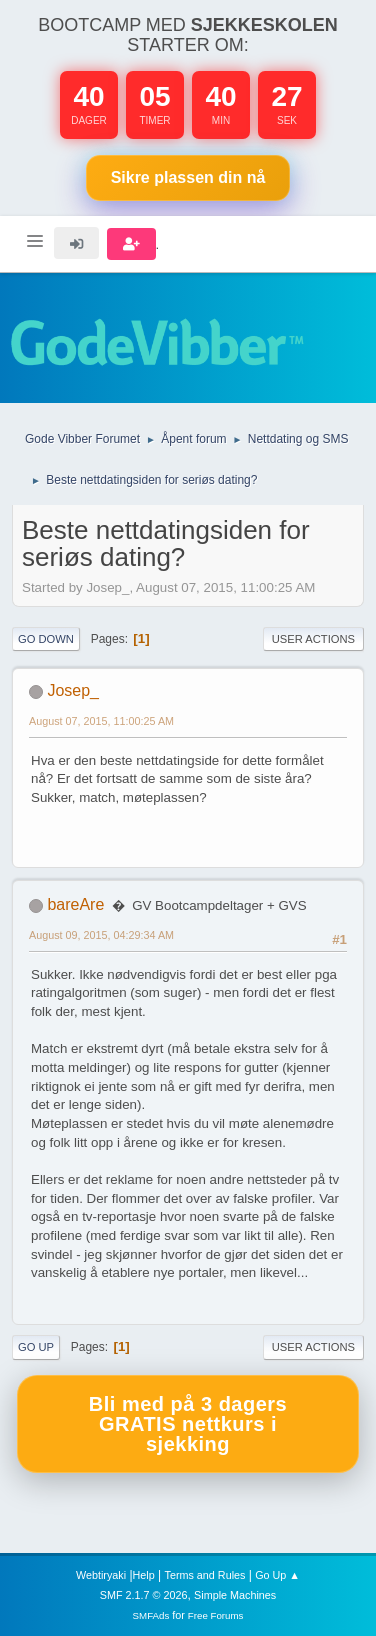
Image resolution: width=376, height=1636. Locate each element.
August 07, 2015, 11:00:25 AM (101, 721)
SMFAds (151, 1615)
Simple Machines (235, 1595)
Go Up (36, 1347)
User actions (313, 639)
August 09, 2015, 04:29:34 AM (101, 935)
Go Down (46, 639)
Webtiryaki (101, 1575)
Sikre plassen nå (188, 177)
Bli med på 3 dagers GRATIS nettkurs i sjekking (188, 1424)
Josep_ (73, 690)
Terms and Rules (205, 1575)
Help (144, 1575)
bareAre (75, 904)
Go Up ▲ (277, 1575)
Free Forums (216, 1615)
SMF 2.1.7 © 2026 (144, 1595)
